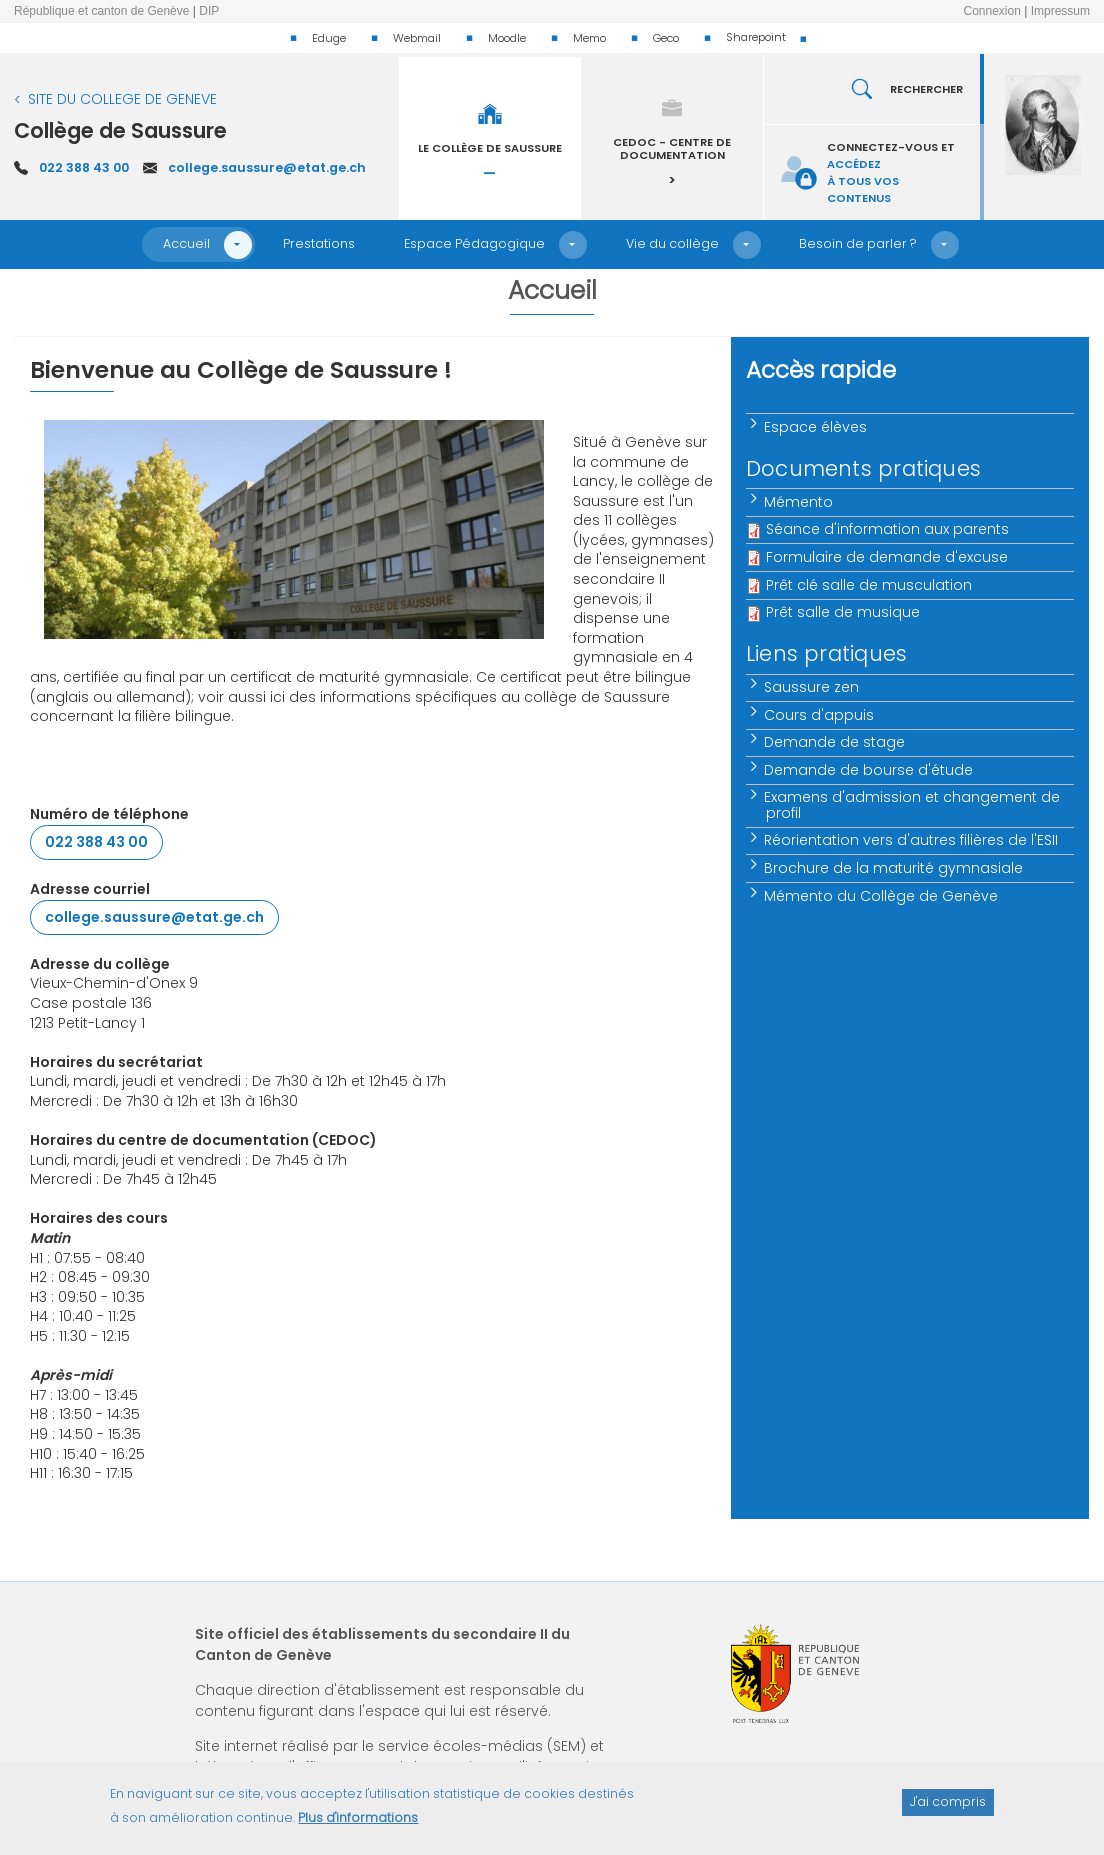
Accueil (186, 243)
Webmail (417, 38)
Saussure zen (812, 687)
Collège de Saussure (120, 130)
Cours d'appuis (820, 715)
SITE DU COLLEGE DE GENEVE (122, 99)
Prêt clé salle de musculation (869, 585)
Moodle (507, 38)
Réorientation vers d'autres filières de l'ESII (912, 840)
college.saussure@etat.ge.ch (267, 167)
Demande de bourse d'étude (869, 770)
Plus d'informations (358, 1826)
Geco (666, 38)
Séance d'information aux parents (887, 529)
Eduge (329, 38)
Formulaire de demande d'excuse (887, 557)
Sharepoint (756, 37)
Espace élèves (816, 427)
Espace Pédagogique (474, 243)
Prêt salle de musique (843, 612)
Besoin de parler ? (858, 243)
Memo (589, 38)
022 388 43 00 (84, 167)
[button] (238, 245)
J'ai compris (948, 1811)
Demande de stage (835, 742)
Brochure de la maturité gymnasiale (894, 868)
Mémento (799, 502)
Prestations (319, 243)
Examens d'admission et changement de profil (913, 804)
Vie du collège (672, 243)
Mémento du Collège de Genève (882, 896)
